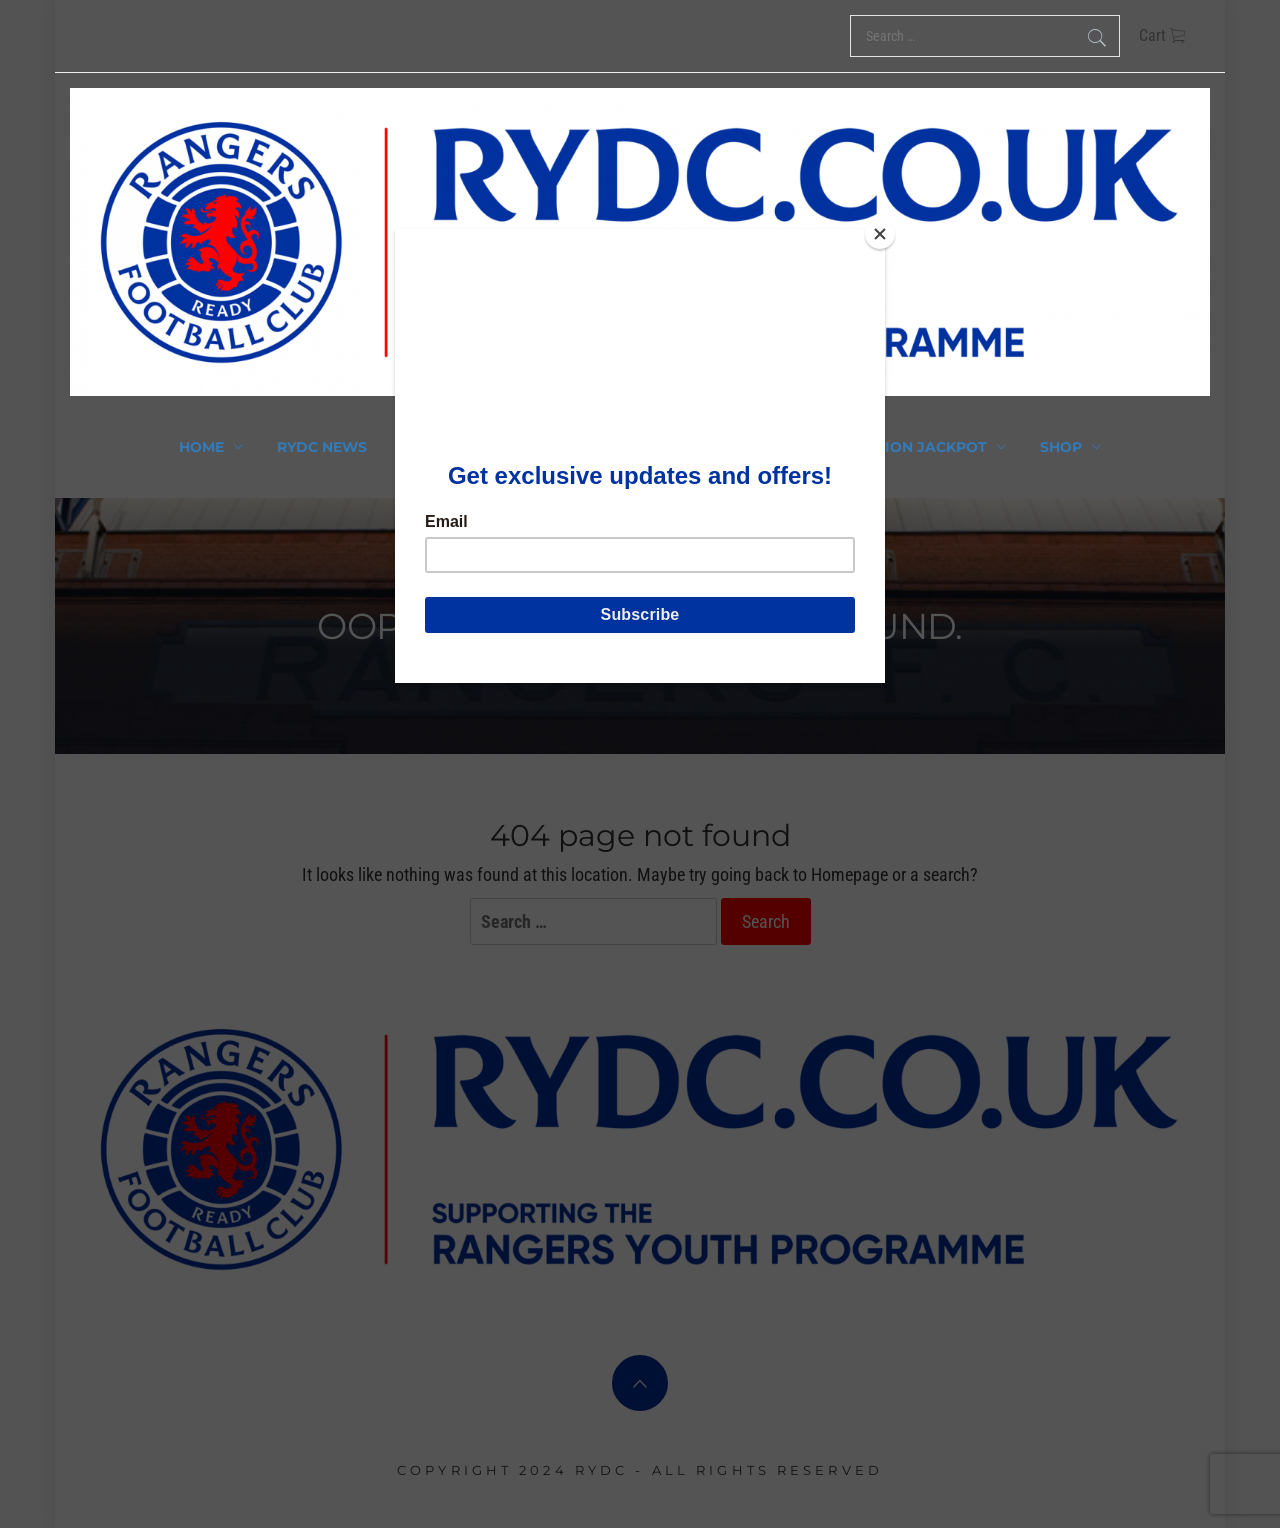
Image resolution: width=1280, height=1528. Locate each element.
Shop (1070, 447)
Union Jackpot (934, 447)
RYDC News (322, 447)
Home (211, 447)
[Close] (880, 234)
